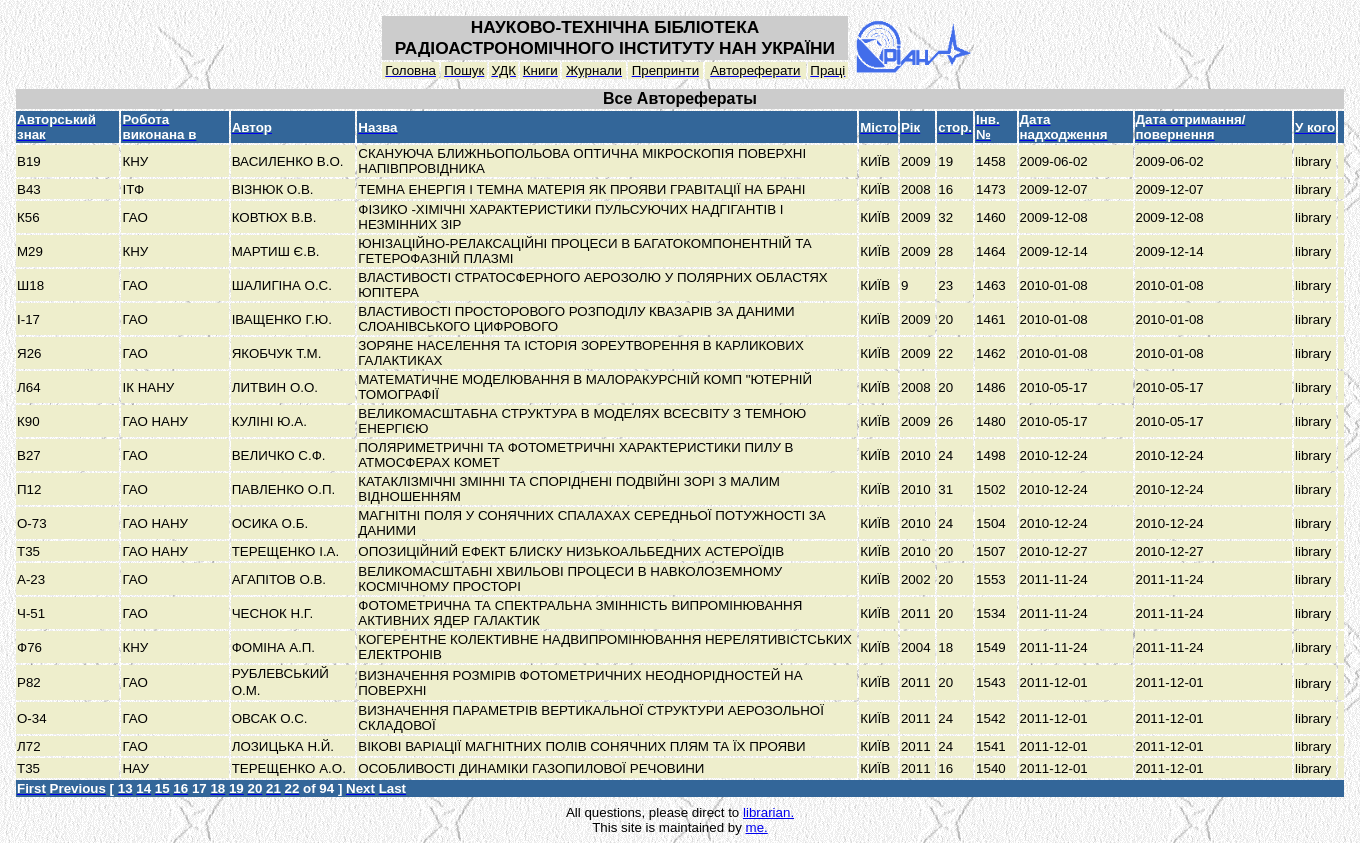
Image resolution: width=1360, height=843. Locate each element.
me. (757, 827)
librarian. (768, 812)
